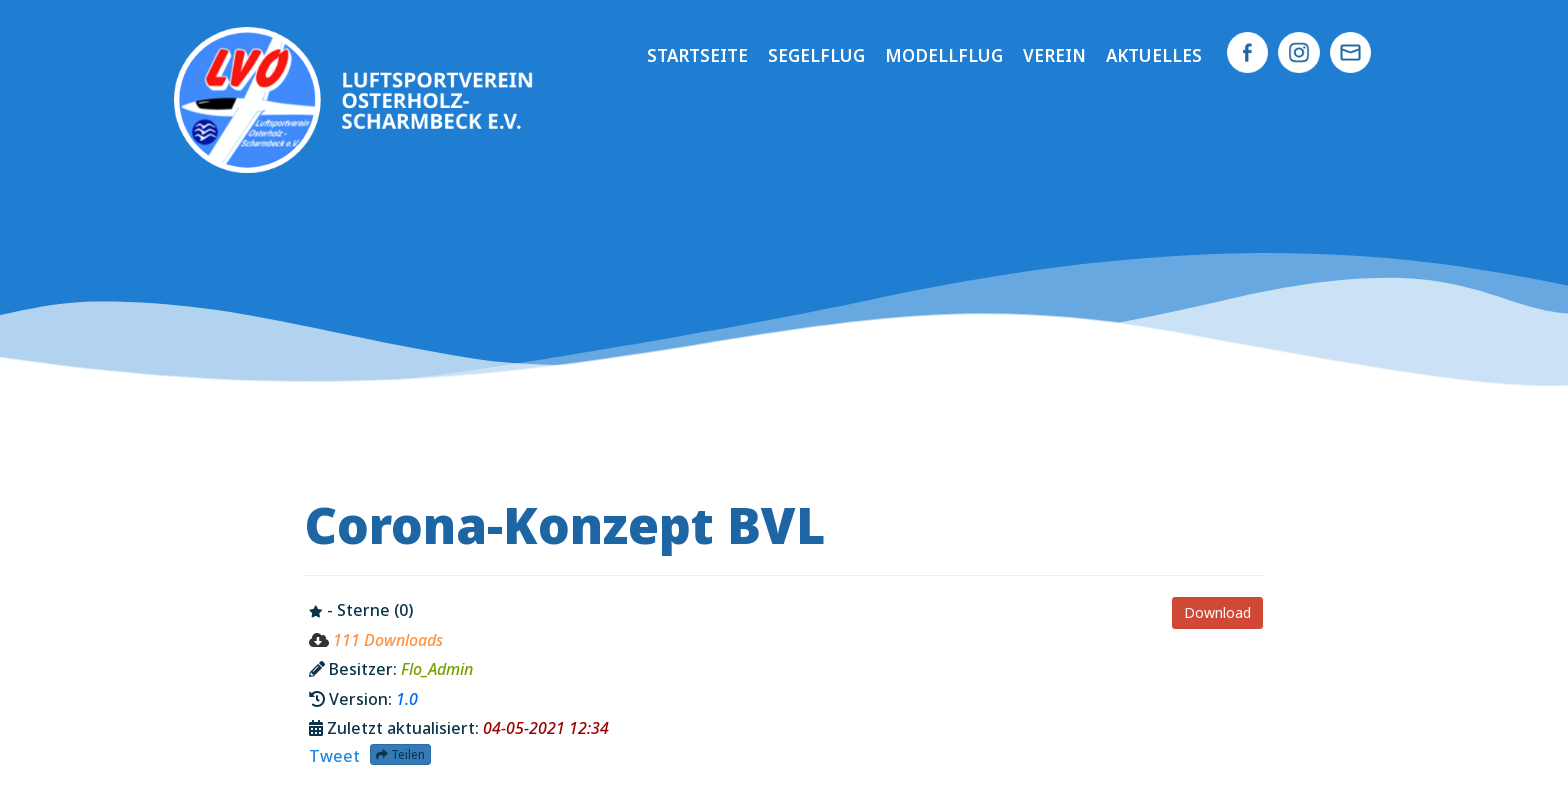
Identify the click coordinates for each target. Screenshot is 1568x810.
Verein (1054, 55)
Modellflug (944, 55)
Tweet (334, 756)
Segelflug (816, 55)
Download (1217, 612)
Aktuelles (1154, 55)
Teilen (400, 754)
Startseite (697, 55)
